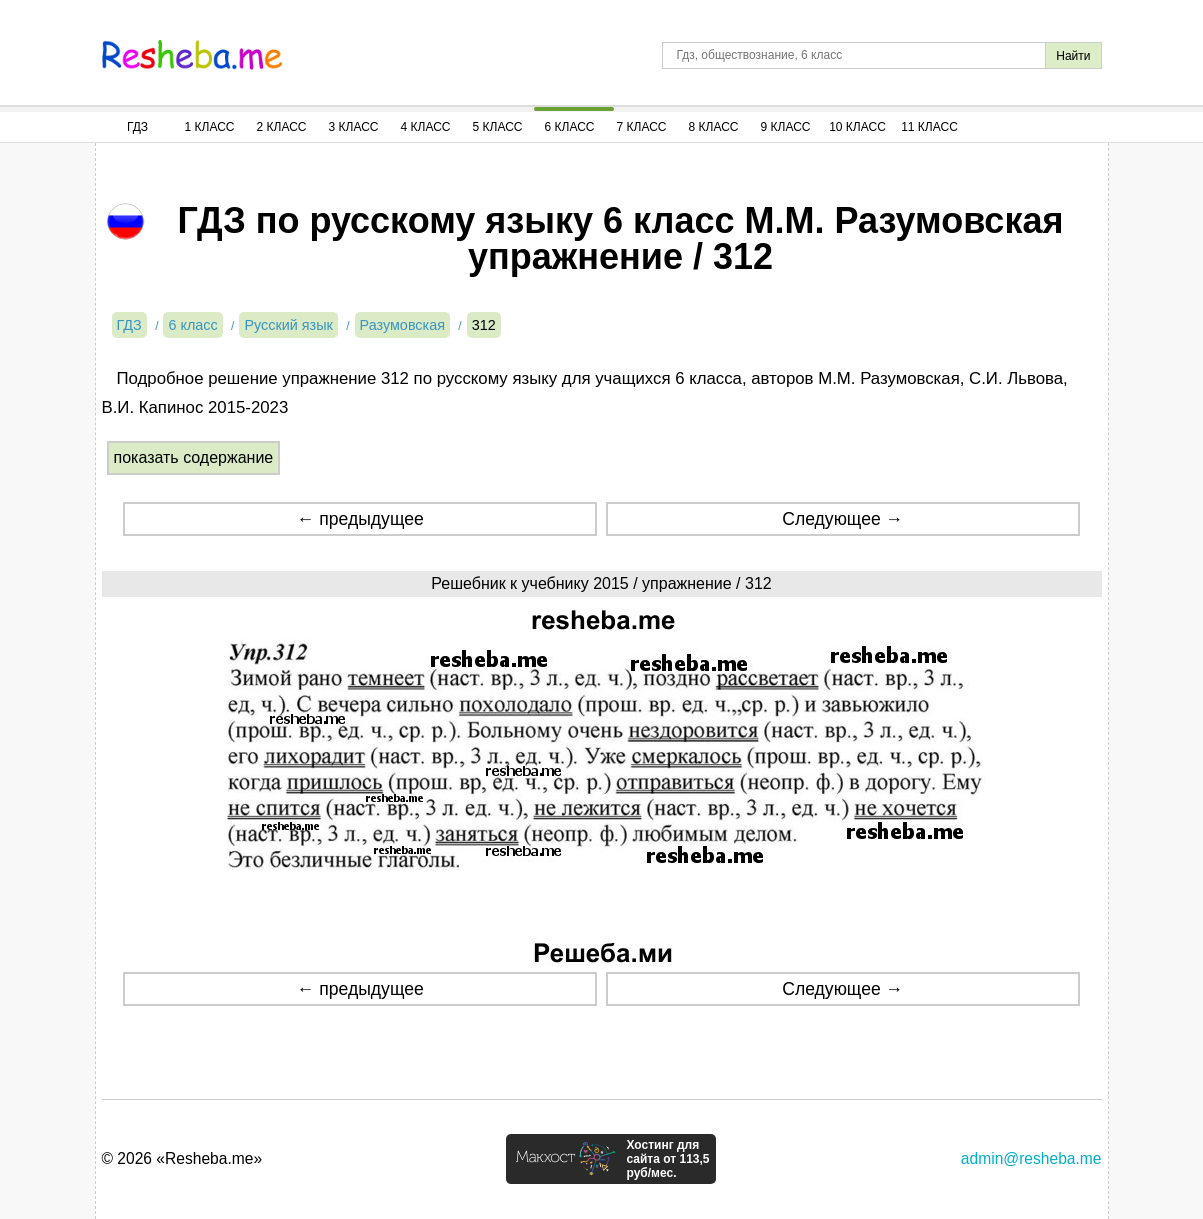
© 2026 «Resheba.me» (182, 1158)
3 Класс (354, 127)
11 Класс (929, 127)
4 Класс (426, 127)
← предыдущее (360, 519)
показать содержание (194, 457)
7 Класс (642, 127)
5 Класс (498, 127)
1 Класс (210, 127)
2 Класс (282, 127)
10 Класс (857, 127)
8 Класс (714, 127)
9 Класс (786, 127)
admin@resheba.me (1031, 1158)
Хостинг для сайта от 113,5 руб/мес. (667, 1159)
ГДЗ (137, 127)
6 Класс (570, 127)
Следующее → (842, 519)
